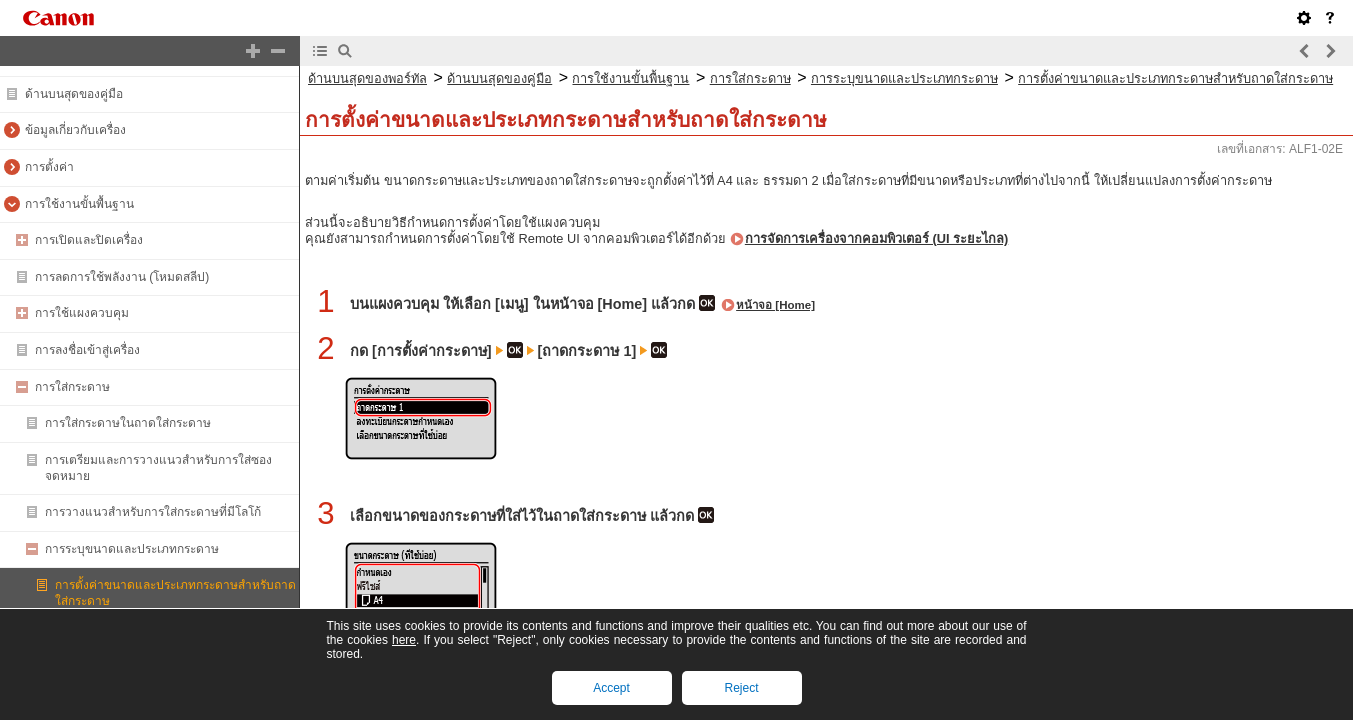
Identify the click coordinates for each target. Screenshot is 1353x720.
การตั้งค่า (49, 167)
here (404, 640)
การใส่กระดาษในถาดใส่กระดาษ (128, 423)
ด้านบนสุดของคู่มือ (74, 94)
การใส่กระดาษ (72, 387)
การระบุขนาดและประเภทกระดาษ (132, 549)
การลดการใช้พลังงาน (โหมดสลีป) (122, 277)
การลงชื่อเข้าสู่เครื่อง (87, 350)
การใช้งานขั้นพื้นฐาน (79, 204)
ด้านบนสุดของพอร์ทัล (367, 78)
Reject (741, 688)
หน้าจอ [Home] (775, 305)
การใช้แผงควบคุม (82, 313)
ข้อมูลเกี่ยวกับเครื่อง (75, 130)
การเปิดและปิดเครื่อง (89, 240)
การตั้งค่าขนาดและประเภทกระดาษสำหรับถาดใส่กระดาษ (1175, 78)
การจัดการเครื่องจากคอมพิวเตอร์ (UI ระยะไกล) (876, 238)
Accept (611, 688)
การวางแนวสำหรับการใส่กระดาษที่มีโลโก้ (153, 512)
